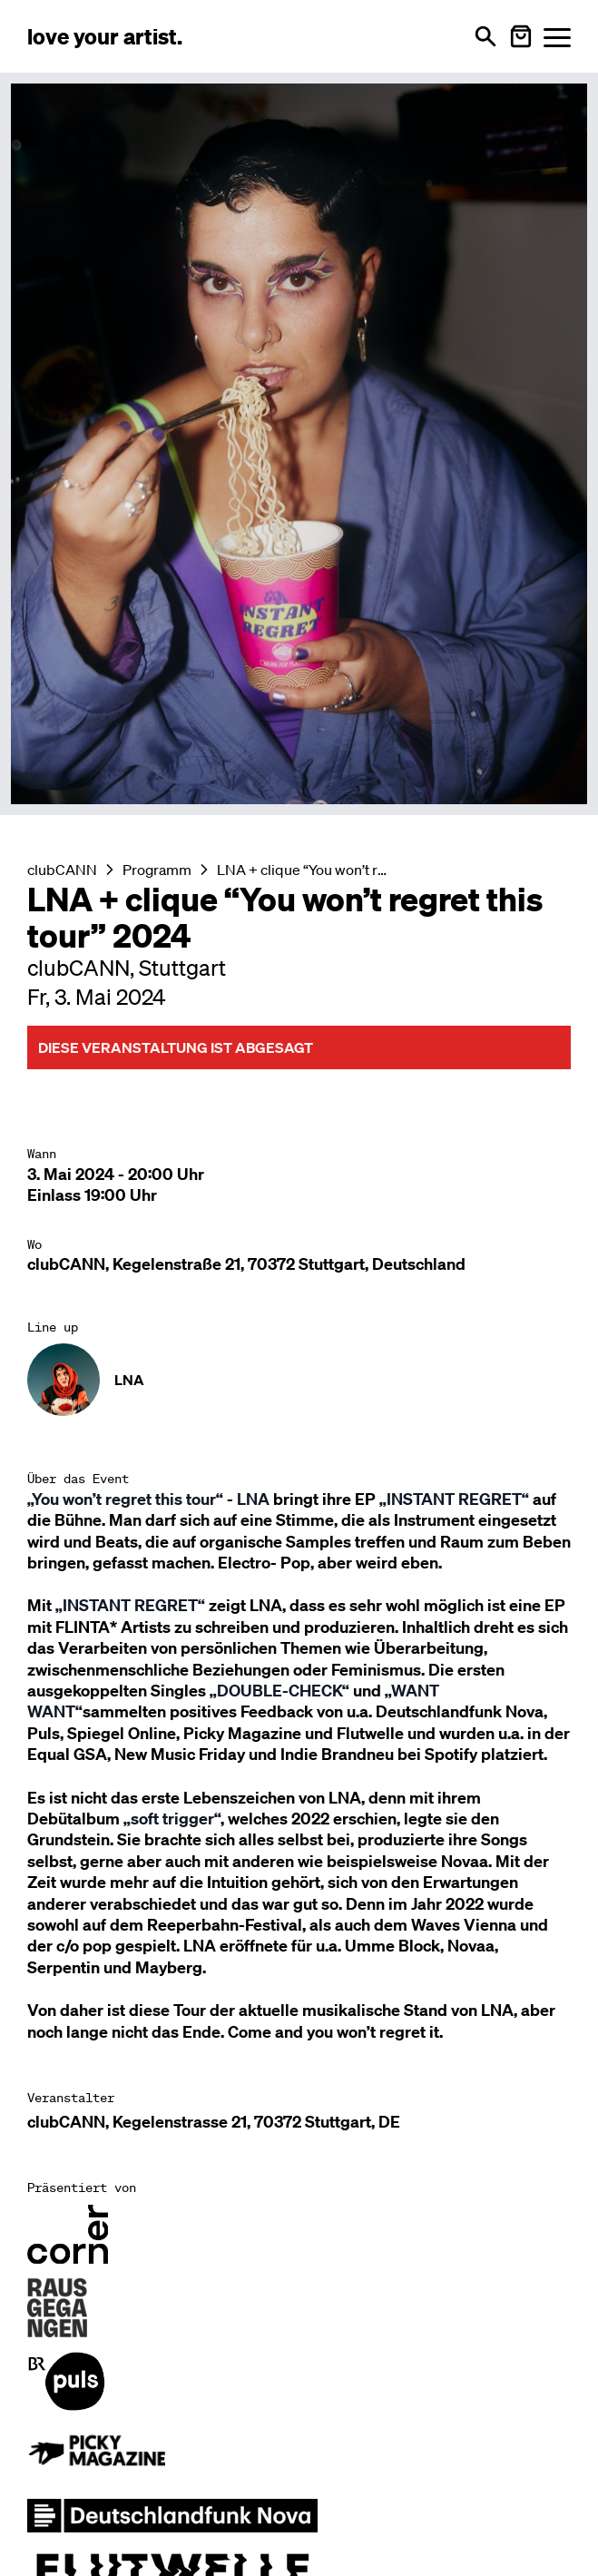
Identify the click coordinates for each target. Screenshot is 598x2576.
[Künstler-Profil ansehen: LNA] (299, 1379)
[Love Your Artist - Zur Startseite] (104, 36)
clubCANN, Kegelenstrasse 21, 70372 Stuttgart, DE (213, 2121)
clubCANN (62, 869)
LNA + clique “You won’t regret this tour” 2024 (304, 869)
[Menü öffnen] (557, 37)
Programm (157, 869)
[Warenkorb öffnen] (521, 36)
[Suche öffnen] (485, 36)
